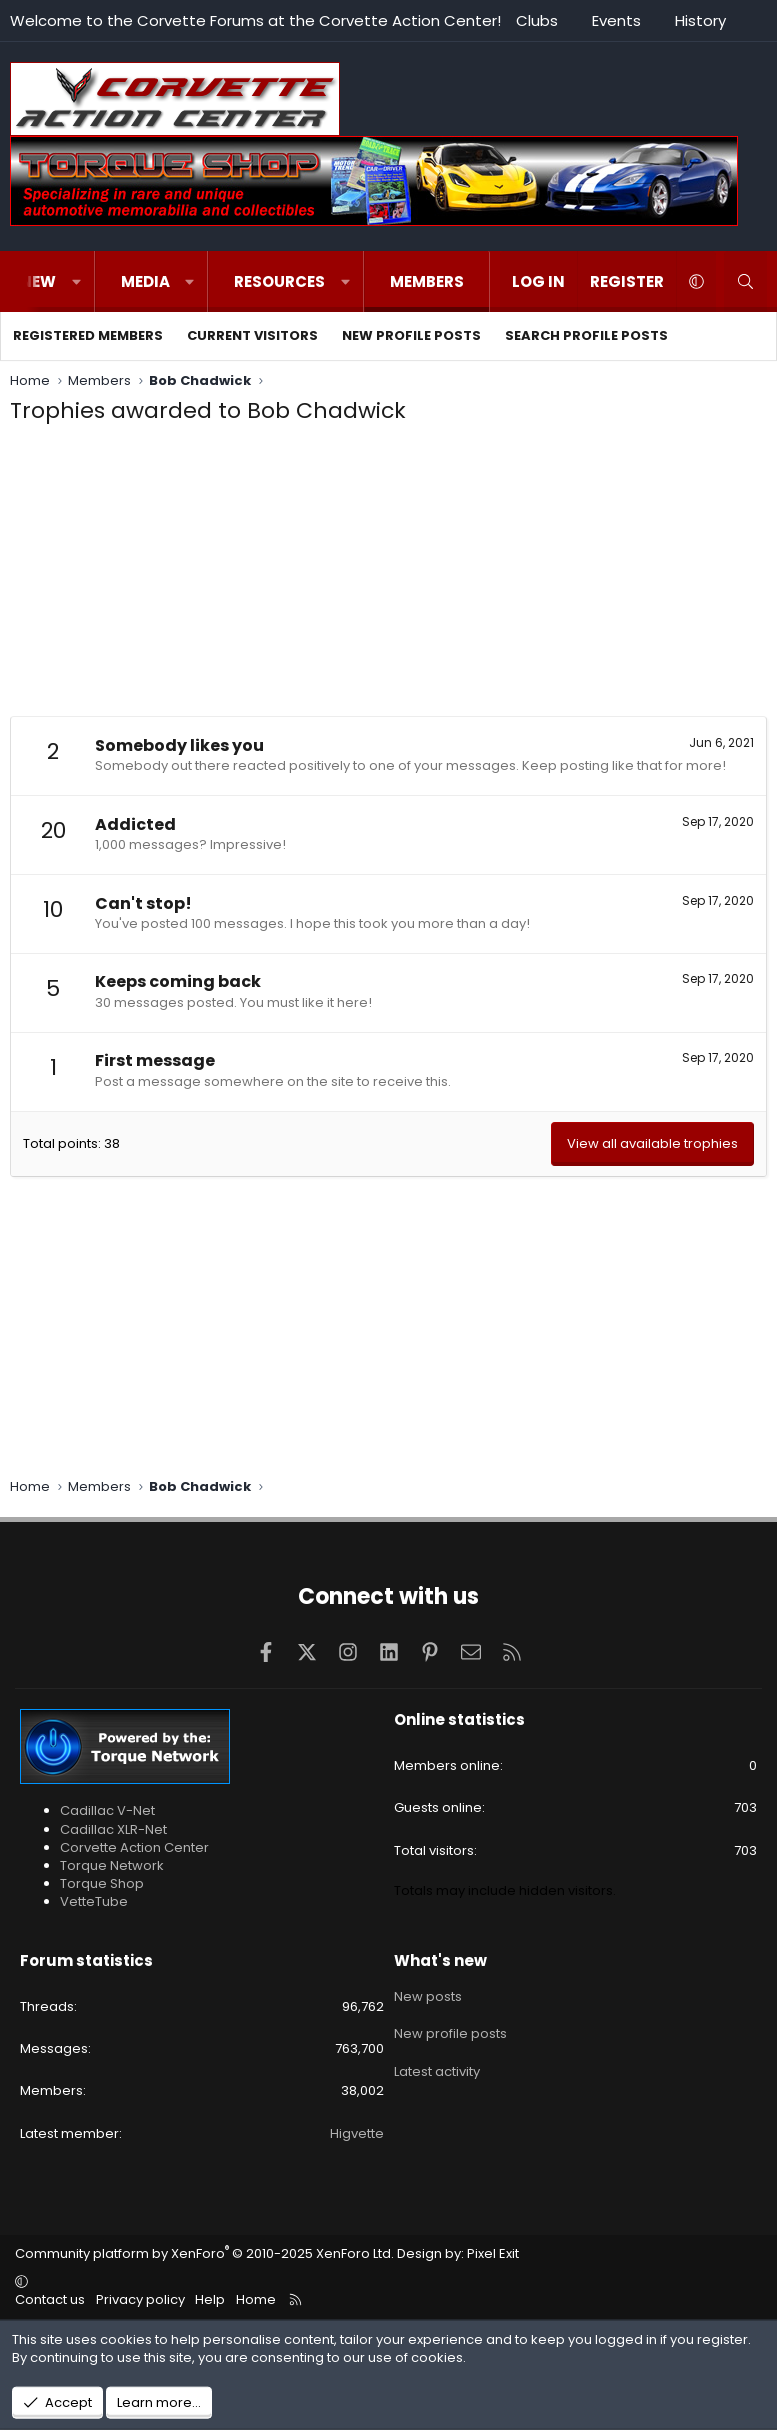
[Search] (745, 281)
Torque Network (112, 1865)
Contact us (50, 2299)
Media (145, 281)
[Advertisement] (388, 576)
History (700, 20)
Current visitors (252, 335)
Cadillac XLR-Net (113, 1829)
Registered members (88, 335)
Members (427, 281)
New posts (428, 1995)
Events (616, 20)
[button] (76, 281)
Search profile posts (586, 335)
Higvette (357, 2133)
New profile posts (411, 335)
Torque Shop (102, 1883)
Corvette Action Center (134, 1847)
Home (256, 2299)
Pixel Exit (493, 2253)
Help (210, 2299)
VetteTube (94, 1901)
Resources (279, 281)
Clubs (537, 20)
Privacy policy (140, 2299)
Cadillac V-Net (107, 1810)
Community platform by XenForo (204, 2253)
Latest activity (437, 2066)
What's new (440, 1960)
